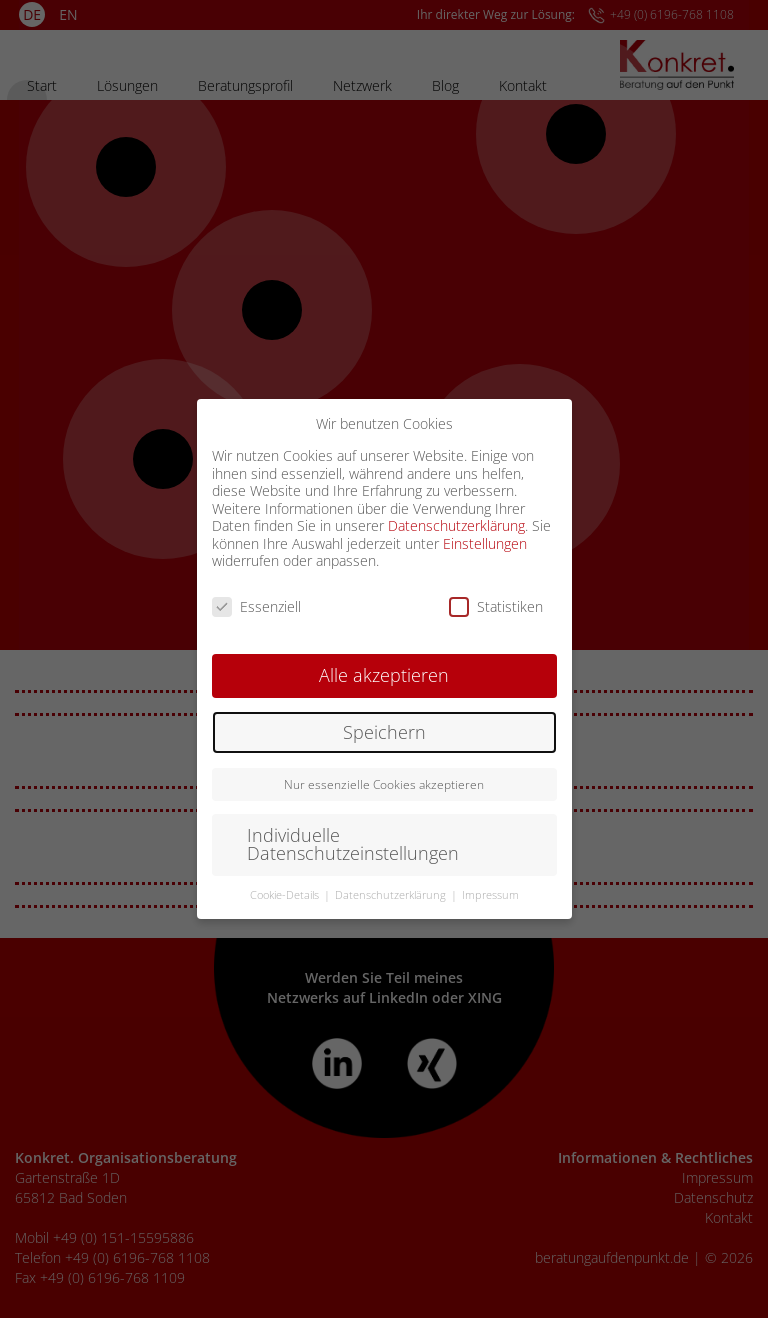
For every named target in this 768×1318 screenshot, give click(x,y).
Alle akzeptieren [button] (384, 675)
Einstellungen (485, 543)
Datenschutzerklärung (456, 525)
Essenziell (256, 606)
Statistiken (496, 606)
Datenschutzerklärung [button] (392, 895)
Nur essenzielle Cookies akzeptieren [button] (384, 784)
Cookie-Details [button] (286, 895)
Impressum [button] (490, 895)
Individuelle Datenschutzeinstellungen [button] (353, 844)
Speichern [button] (384, 732)
